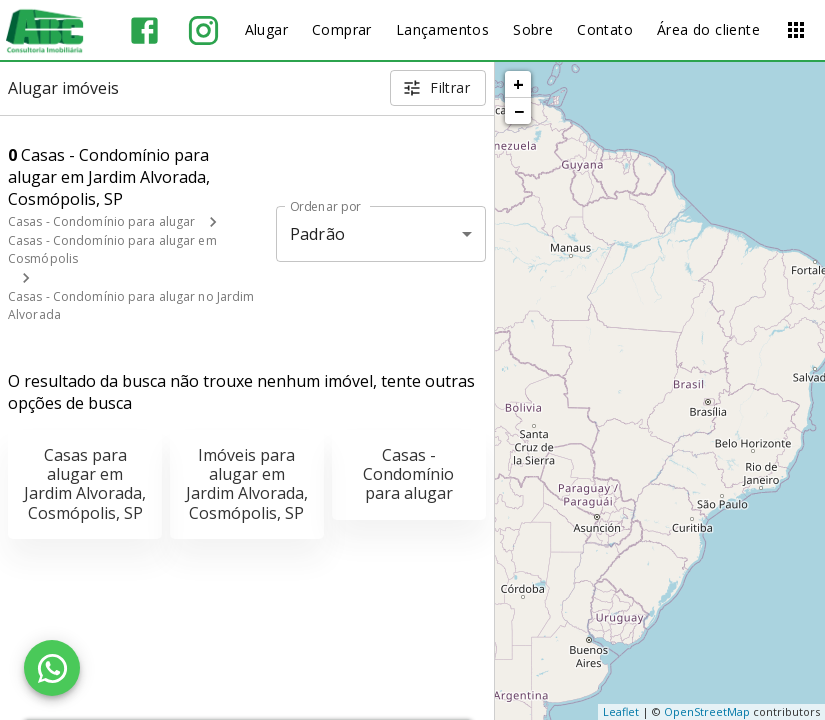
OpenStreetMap (707, 711)
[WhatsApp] (52, 668)
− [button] (519, 111)
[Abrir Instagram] (203, 30)
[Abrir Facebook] (144, 30)
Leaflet (621, 711)
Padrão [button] (317, 234)
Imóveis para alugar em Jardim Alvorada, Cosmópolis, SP (247, 484)
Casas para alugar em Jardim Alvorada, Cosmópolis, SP (85, 484)
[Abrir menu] (796, 30)
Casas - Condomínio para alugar (101, 221)
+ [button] (518, 84)
